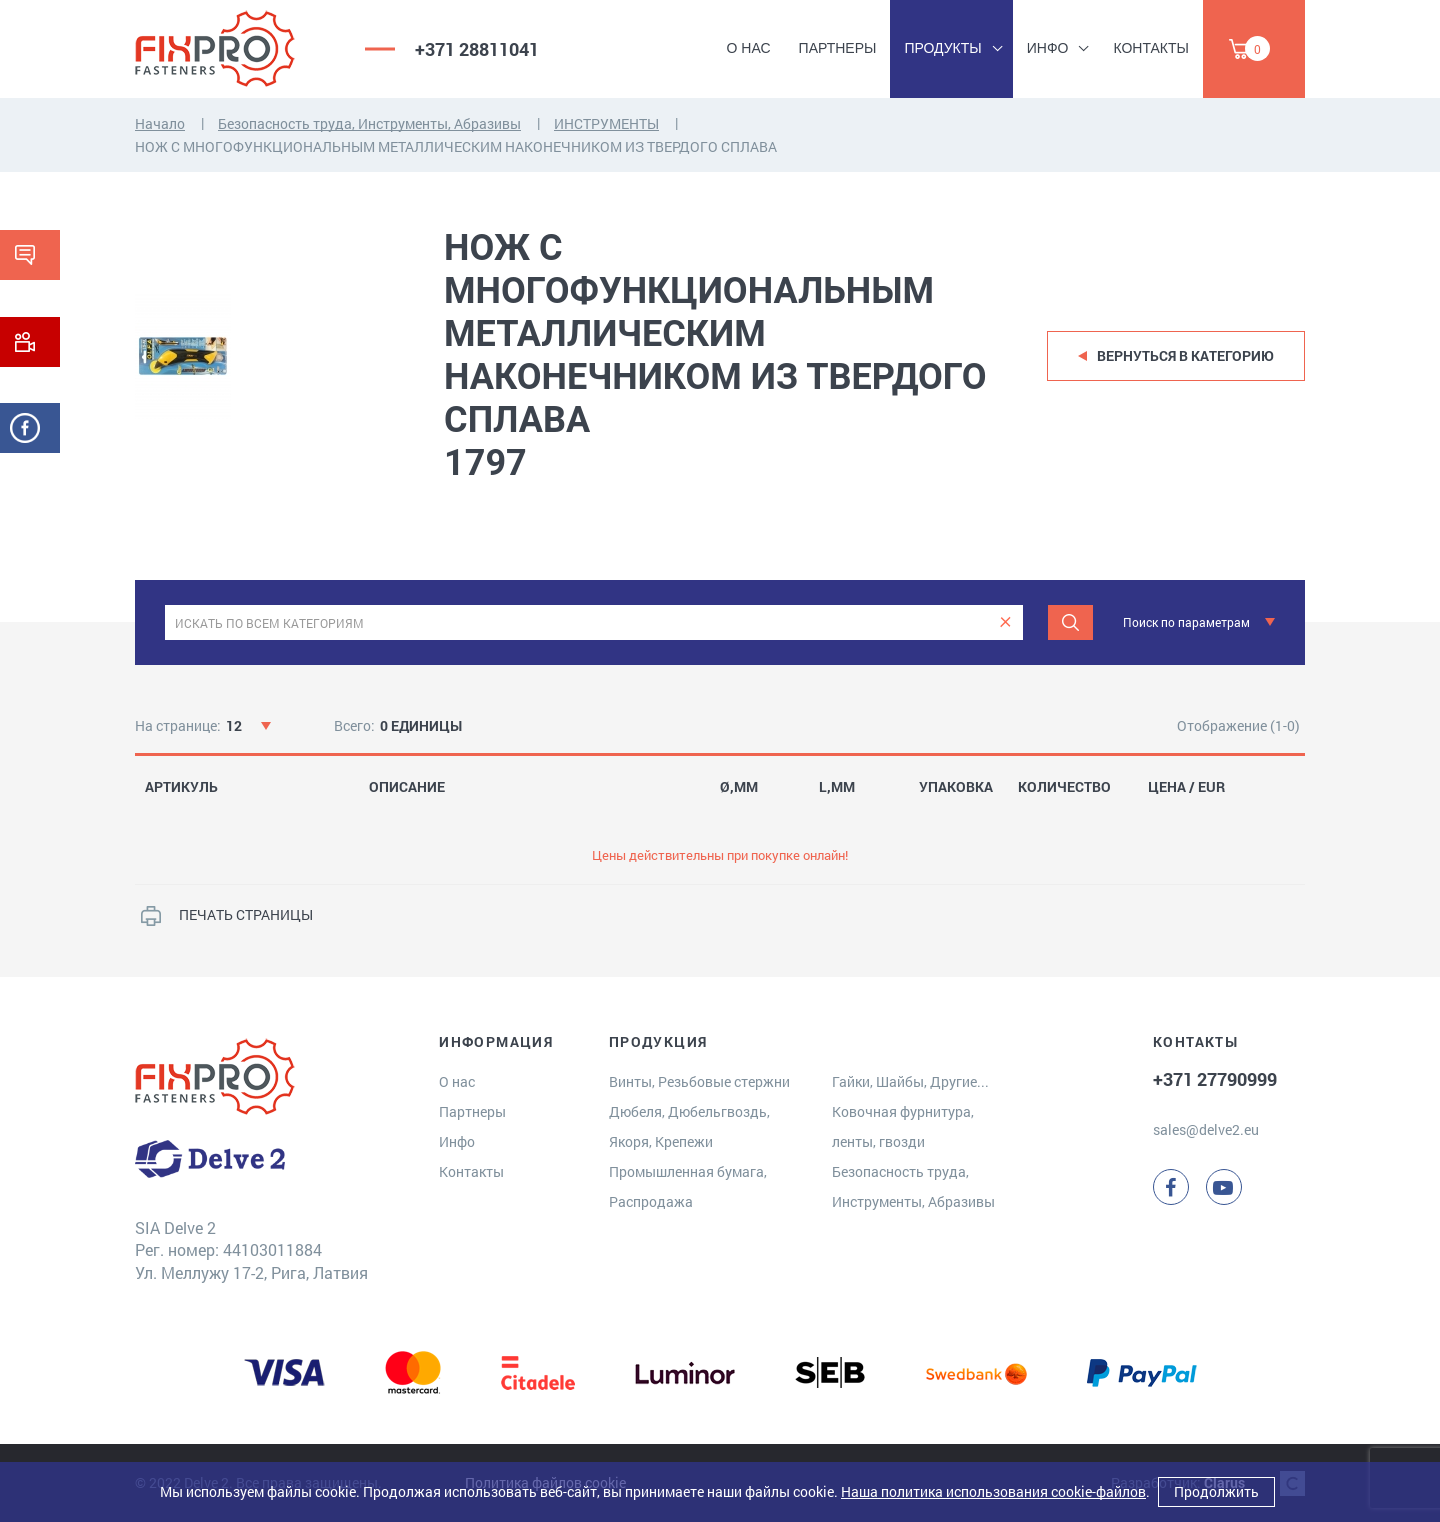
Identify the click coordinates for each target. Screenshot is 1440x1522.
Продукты (942, 48)
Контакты (1151, 48)
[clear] (1005, 622)
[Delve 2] (235, 49)
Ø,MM (739, 787)
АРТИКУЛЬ (181, 787)
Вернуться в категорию (1185, 355)
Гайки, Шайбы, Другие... (910, 1081)
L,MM (837, 787)
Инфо (1048, 48)
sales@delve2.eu (1206, 1129)
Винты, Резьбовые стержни (699, 1081)
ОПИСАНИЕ (407, 787)
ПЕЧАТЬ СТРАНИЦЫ (246, 914)
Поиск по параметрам (1186, 622)
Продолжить (1216, 1491)
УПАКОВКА (956, 787)
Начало (160, 123)
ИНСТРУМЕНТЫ (606, 123)
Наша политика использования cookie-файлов (993, 1491)
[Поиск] (1070, 622)
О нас (749, 48)
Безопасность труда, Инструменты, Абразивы (369, 123)
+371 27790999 (1215, 1079)
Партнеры (838, 48)
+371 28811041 (477, 49)
